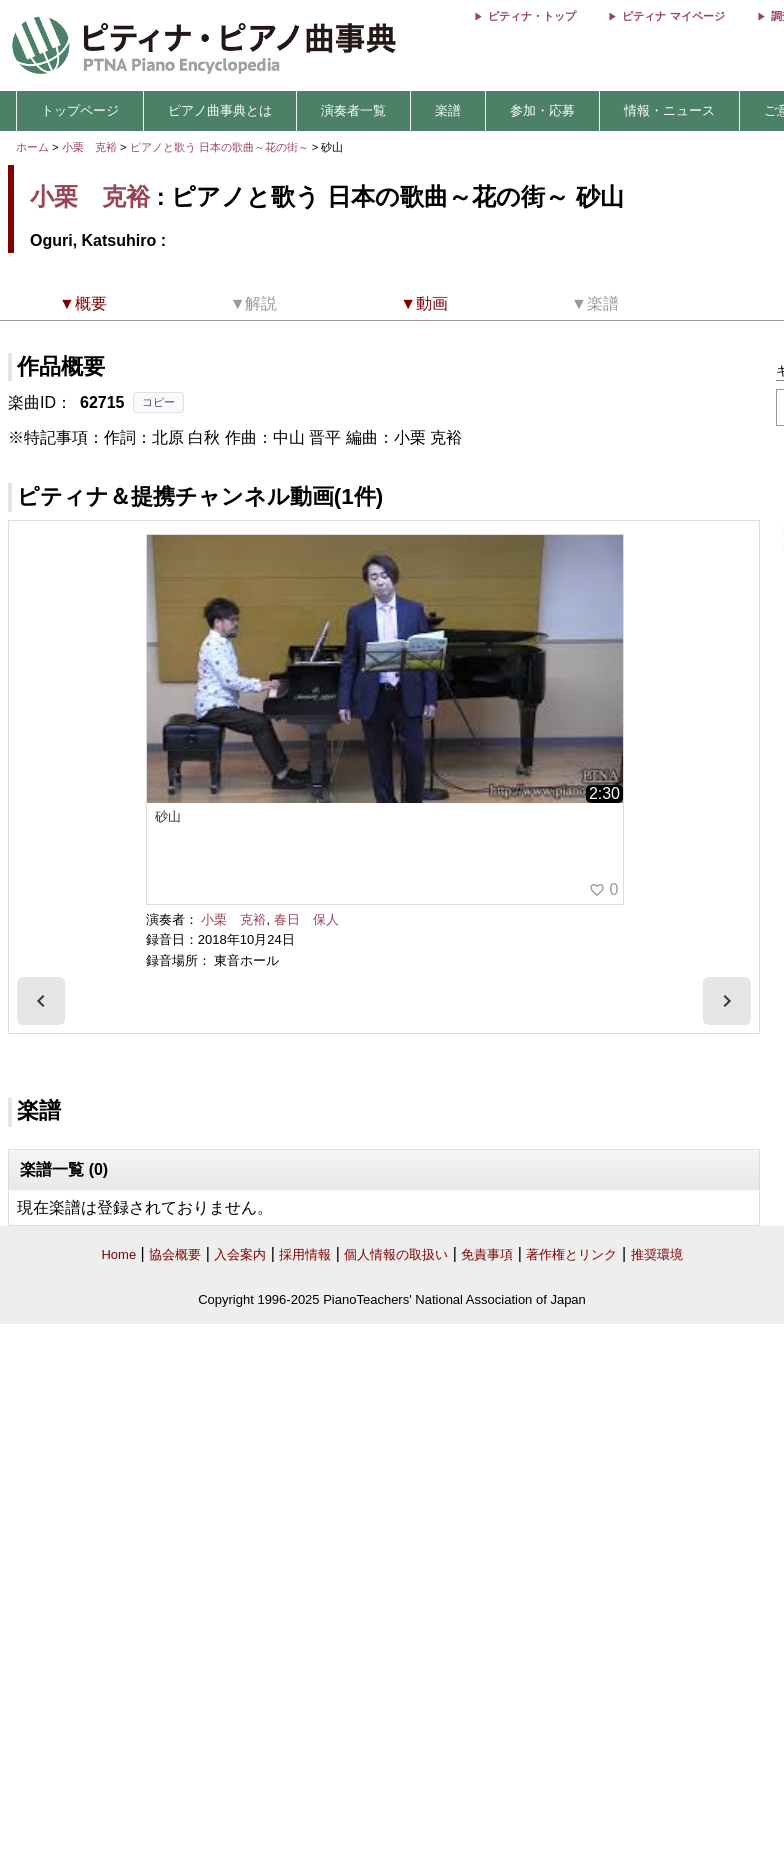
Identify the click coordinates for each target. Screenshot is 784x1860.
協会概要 (175, 1254)
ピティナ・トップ (532, 16)
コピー (158, 402)
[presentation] (41, 1001)
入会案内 (240, 1254)
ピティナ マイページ (673, 16)
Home (118, 1254)
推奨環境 (657, 1254)
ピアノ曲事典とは (220, 110)
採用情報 (305, 1254)
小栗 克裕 (89, 147)
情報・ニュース (669, 110)
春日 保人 (306, 919)
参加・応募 (542, 110)
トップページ (80, 110)
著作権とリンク (571, 1254)
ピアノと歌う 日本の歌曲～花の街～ (221, 147)
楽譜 (448, 110)
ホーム (32, 147)
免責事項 (487, 1254)
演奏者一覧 (353, 110)
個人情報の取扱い (396, 1254)
